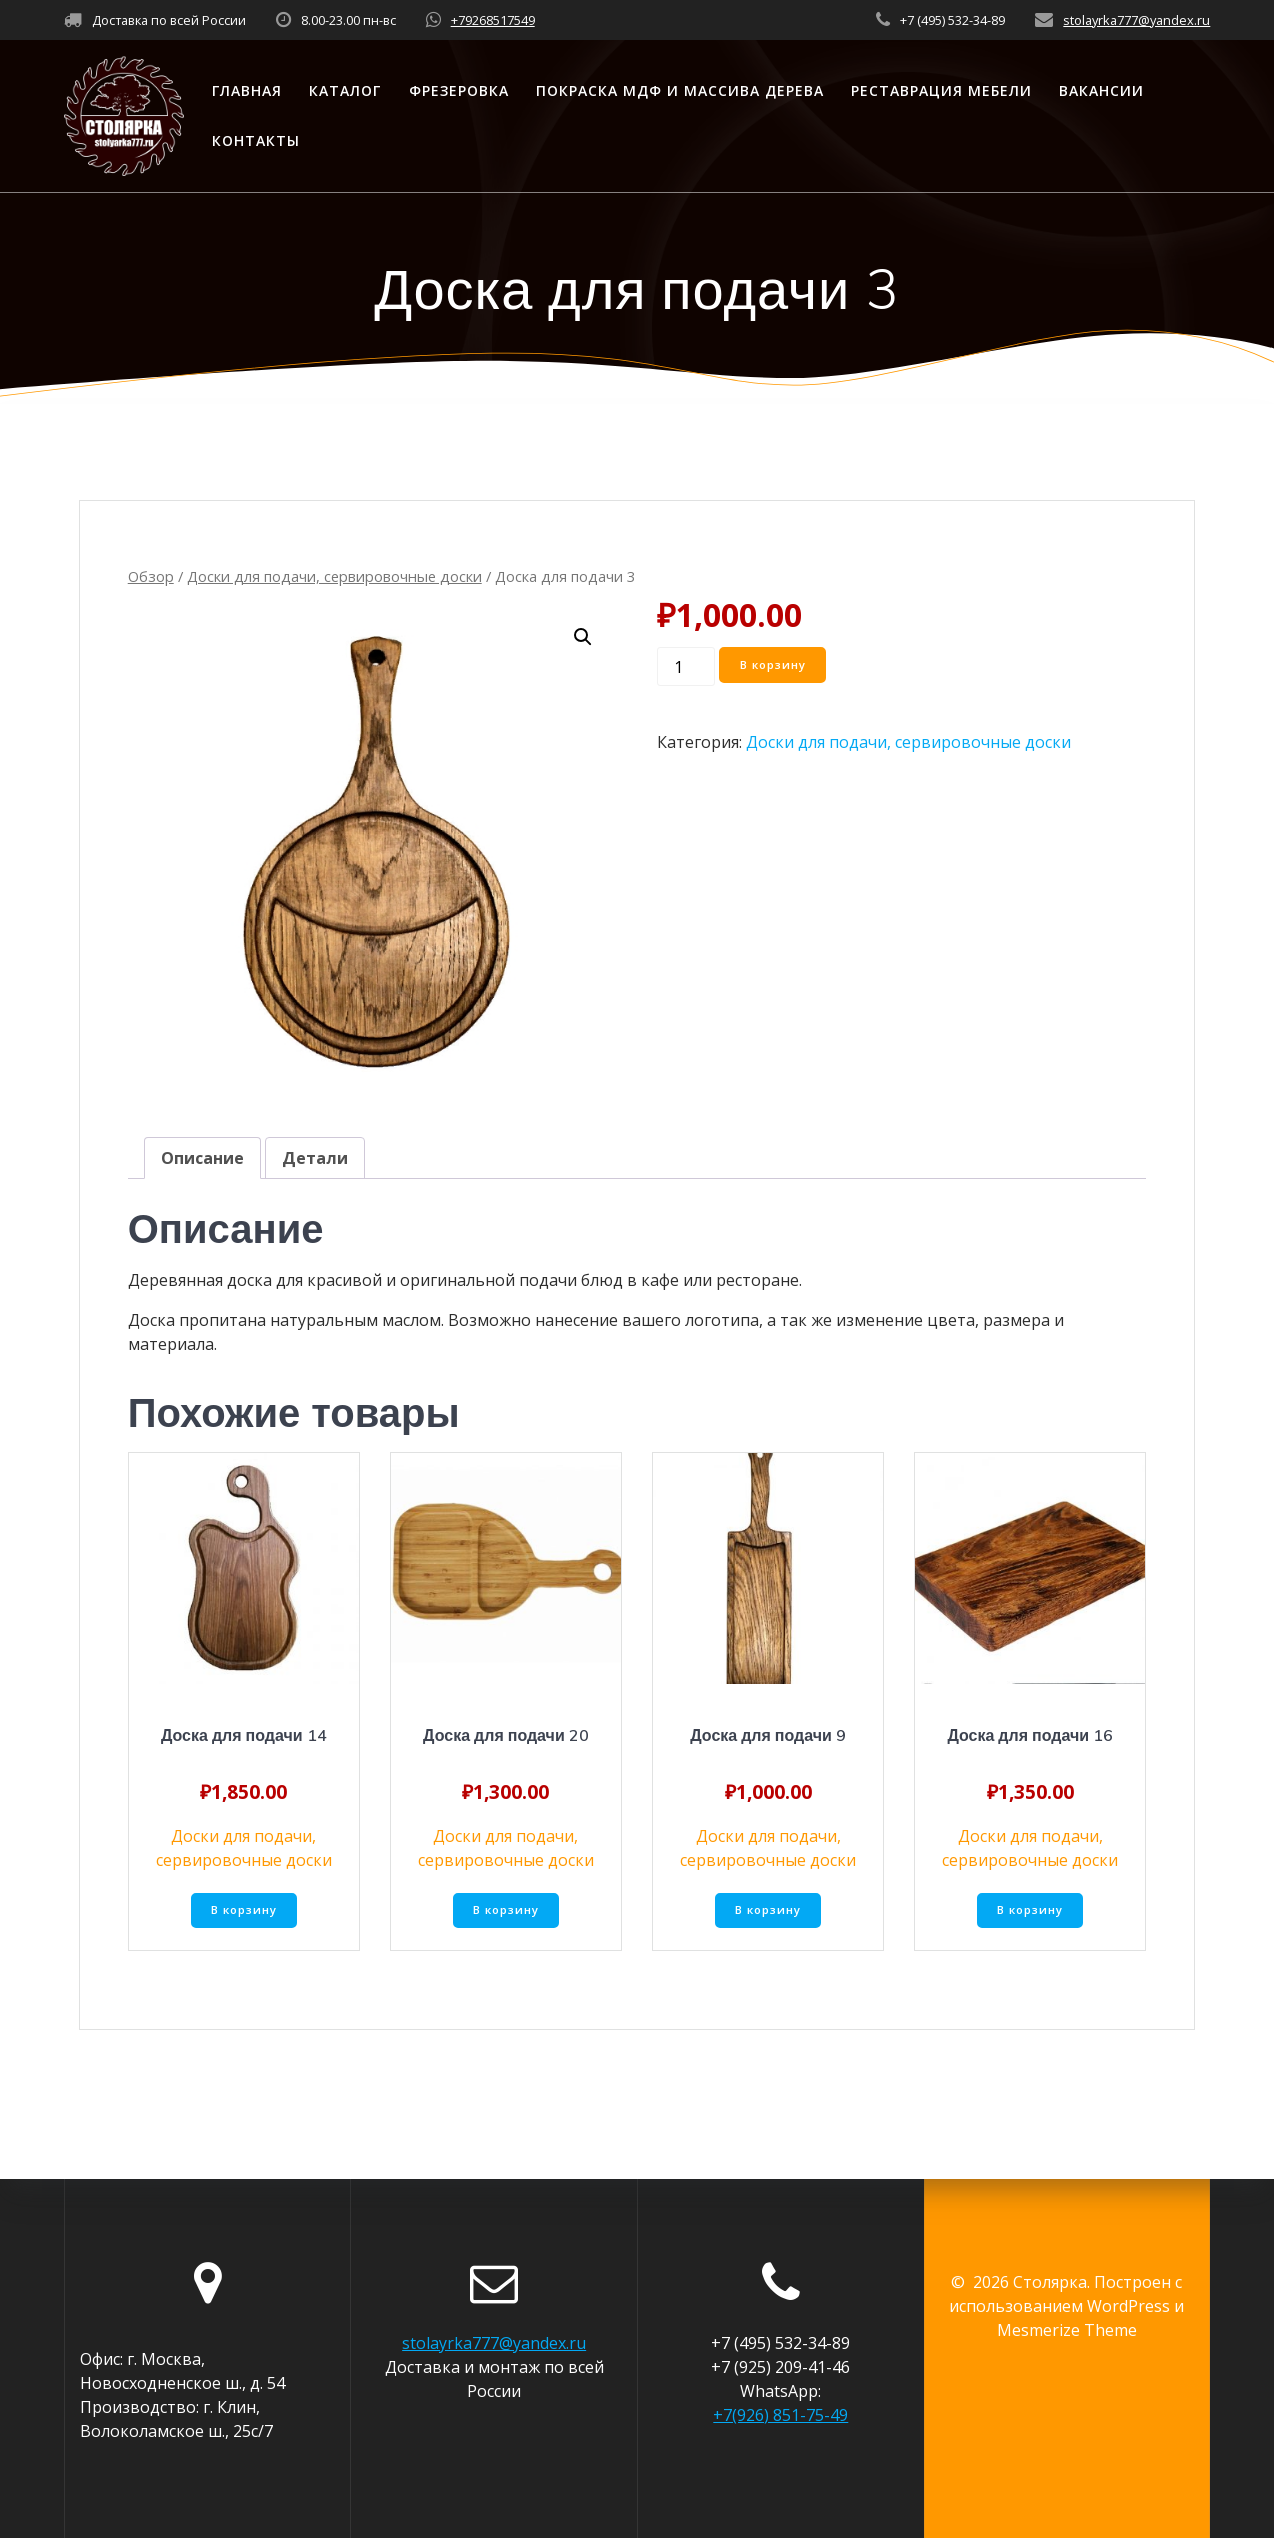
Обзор (151, 576)
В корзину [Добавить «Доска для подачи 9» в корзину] (768, 1911)
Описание (202, 1158)
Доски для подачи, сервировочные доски (334, 576)
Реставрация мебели (941, 90)
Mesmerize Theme (1067, 2330)
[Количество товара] (686, 666)
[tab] (202, 1158)
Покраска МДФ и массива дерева (680, 90)
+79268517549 (493, 20)
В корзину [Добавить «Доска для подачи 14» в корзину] (243, 1911)
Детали (315, 1158)
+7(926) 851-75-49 (780, 2415)
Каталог (345, 90)
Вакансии (1101, 90)
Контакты (256, 140)
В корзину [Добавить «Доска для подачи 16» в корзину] (1030, 1911)
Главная (247, 90)
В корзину (775, 665)
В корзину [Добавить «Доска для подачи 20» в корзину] (505, 1911)
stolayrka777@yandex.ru (1136, 20)
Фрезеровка (459, 90)
